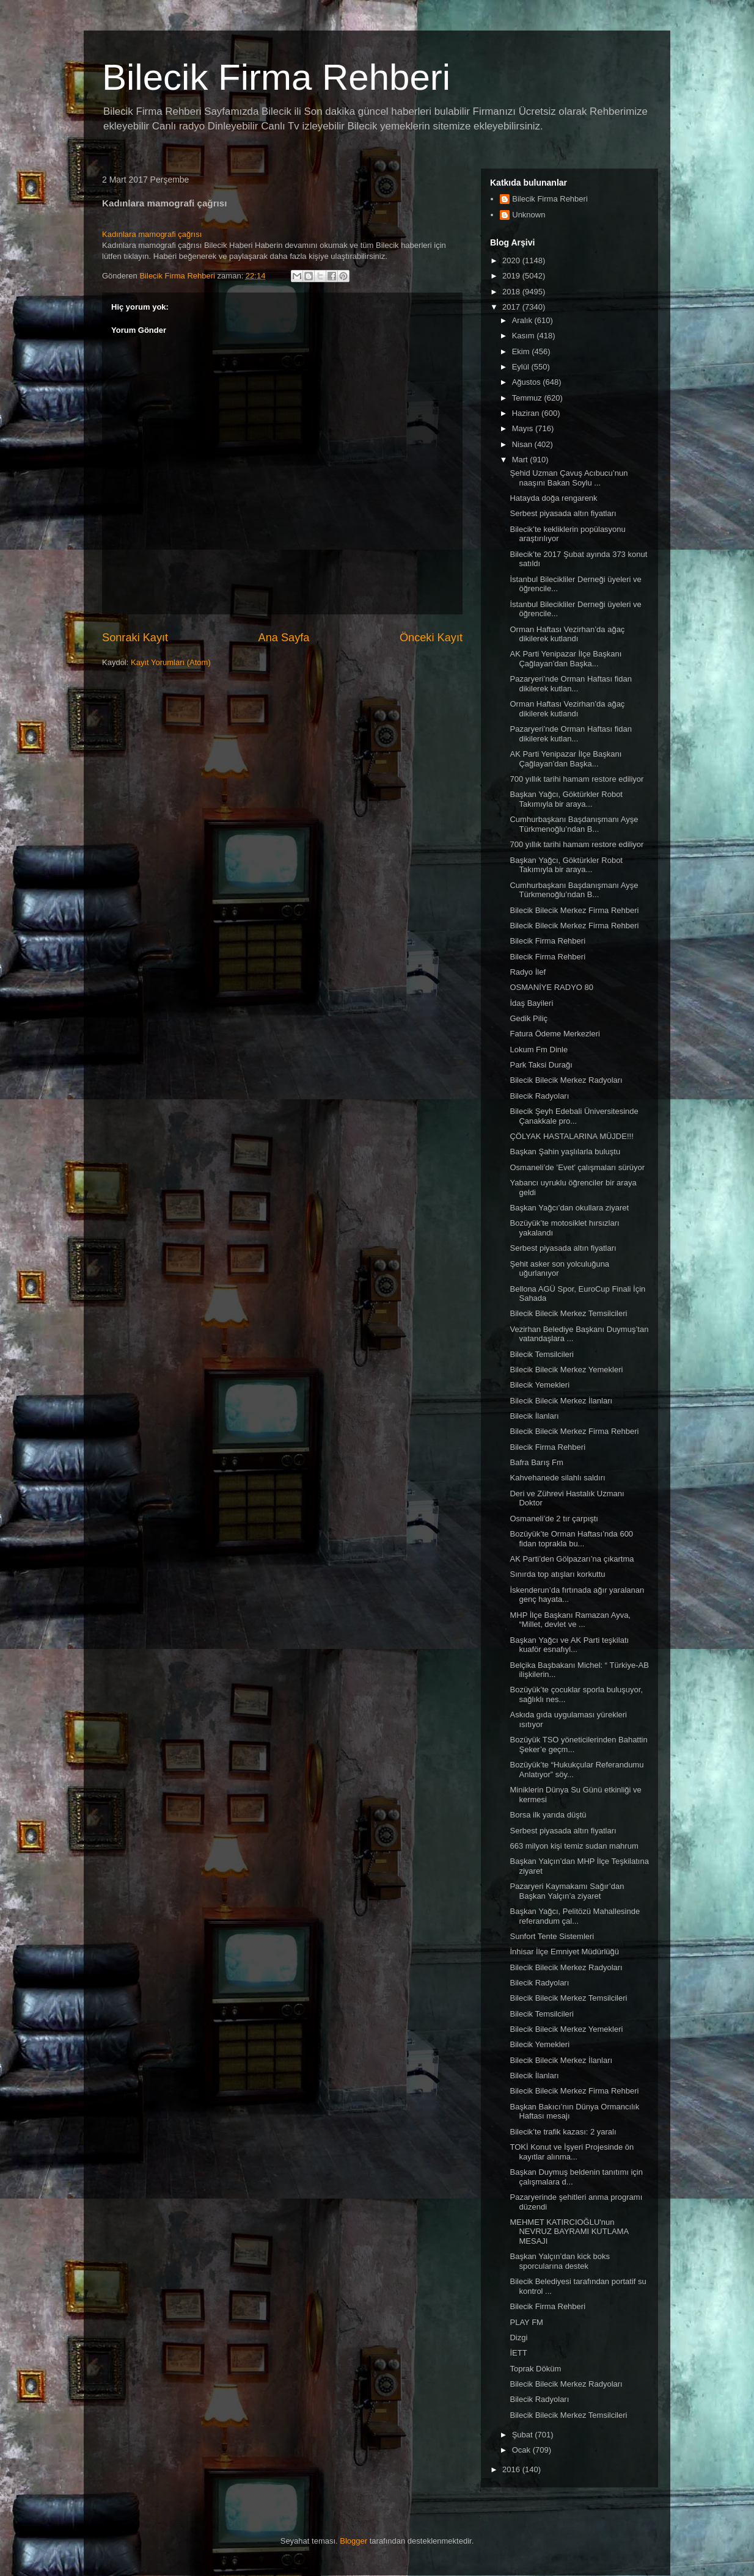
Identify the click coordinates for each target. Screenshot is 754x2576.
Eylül (522, 366)
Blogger (353, 2540)
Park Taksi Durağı (541, 1064)
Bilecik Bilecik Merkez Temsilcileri (568, 1313)
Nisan (523, 444)
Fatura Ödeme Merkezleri (554, 1033)
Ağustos (527, 382)
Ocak (522, 2449)
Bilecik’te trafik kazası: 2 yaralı (563, 2131)
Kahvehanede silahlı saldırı (557, 1477)
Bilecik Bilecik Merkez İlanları (561, 1400)
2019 (512, 275)
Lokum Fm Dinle (539, 1049)
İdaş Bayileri (531, 1003)
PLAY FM (526, 2322)
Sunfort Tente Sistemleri (552, 1936)
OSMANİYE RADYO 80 (551, 987)
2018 (512, 291)
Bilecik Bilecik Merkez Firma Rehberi (574, 910)
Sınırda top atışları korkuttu (557, 1574)
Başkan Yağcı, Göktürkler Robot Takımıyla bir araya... (566, 799)
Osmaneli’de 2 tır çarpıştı (554, 1518)
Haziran (526, 413)
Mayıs (523, 428)
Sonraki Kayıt (135, 637)
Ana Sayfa (284, 637)
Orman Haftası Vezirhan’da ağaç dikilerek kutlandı (567, 634)
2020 (512, 260)
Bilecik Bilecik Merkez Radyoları (566, 1080)
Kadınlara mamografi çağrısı (152, 234)
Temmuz (528, 397)
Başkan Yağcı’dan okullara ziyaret (569, 1207)
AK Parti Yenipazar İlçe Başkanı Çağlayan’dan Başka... (565, 658)
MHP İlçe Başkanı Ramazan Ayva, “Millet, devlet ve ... (570, 1619)
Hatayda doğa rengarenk (553, 498)
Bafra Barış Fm (536, 1462)
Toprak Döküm (535, 2368)
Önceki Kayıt (431, 637)
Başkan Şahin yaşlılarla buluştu (565, 1151)
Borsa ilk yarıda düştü (548, 1814)
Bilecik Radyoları (539, 1096)
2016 (512, 2469)
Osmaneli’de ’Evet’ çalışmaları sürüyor (577, 1167)
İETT (518, 2352)
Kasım (524, 335)
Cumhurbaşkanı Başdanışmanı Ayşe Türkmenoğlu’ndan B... (574, 824)
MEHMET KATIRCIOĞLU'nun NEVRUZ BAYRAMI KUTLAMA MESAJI (569, 2232)
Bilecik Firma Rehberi (276, 77)
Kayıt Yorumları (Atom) (171, 662)
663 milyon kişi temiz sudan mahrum (574, 1845)
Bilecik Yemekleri (539, 1384)
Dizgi (518, 2337)
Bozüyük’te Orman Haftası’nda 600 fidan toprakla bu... (571, 1538)
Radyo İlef (528, 972)
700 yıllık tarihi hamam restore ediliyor (576, 779)
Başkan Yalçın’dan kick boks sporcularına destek (560, 2261)
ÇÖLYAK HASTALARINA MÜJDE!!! (571, 1136)
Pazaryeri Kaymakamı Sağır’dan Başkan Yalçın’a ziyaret (567, 1891)
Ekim (522, 351)
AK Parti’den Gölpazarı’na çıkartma (572, 1558)
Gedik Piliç (528, 1018)
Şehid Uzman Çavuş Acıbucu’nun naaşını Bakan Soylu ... (569, 477)
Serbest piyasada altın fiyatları (563, 513)
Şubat (523, 2434)
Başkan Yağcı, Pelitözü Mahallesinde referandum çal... (575, 1916)
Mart (521, 459)
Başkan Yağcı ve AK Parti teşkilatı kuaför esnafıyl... (569, 1644)
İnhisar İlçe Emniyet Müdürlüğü (564, 1951)
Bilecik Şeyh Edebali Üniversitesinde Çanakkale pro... (574, 1116)
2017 (512, 306)
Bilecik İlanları (534, 1416)
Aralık (523, 320)
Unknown (528, 214)
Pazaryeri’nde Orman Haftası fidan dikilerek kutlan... (570, 683)
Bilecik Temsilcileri (542, 1354)
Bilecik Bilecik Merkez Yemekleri (566, 1369)
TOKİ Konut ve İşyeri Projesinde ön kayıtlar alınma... (572, 2151)
